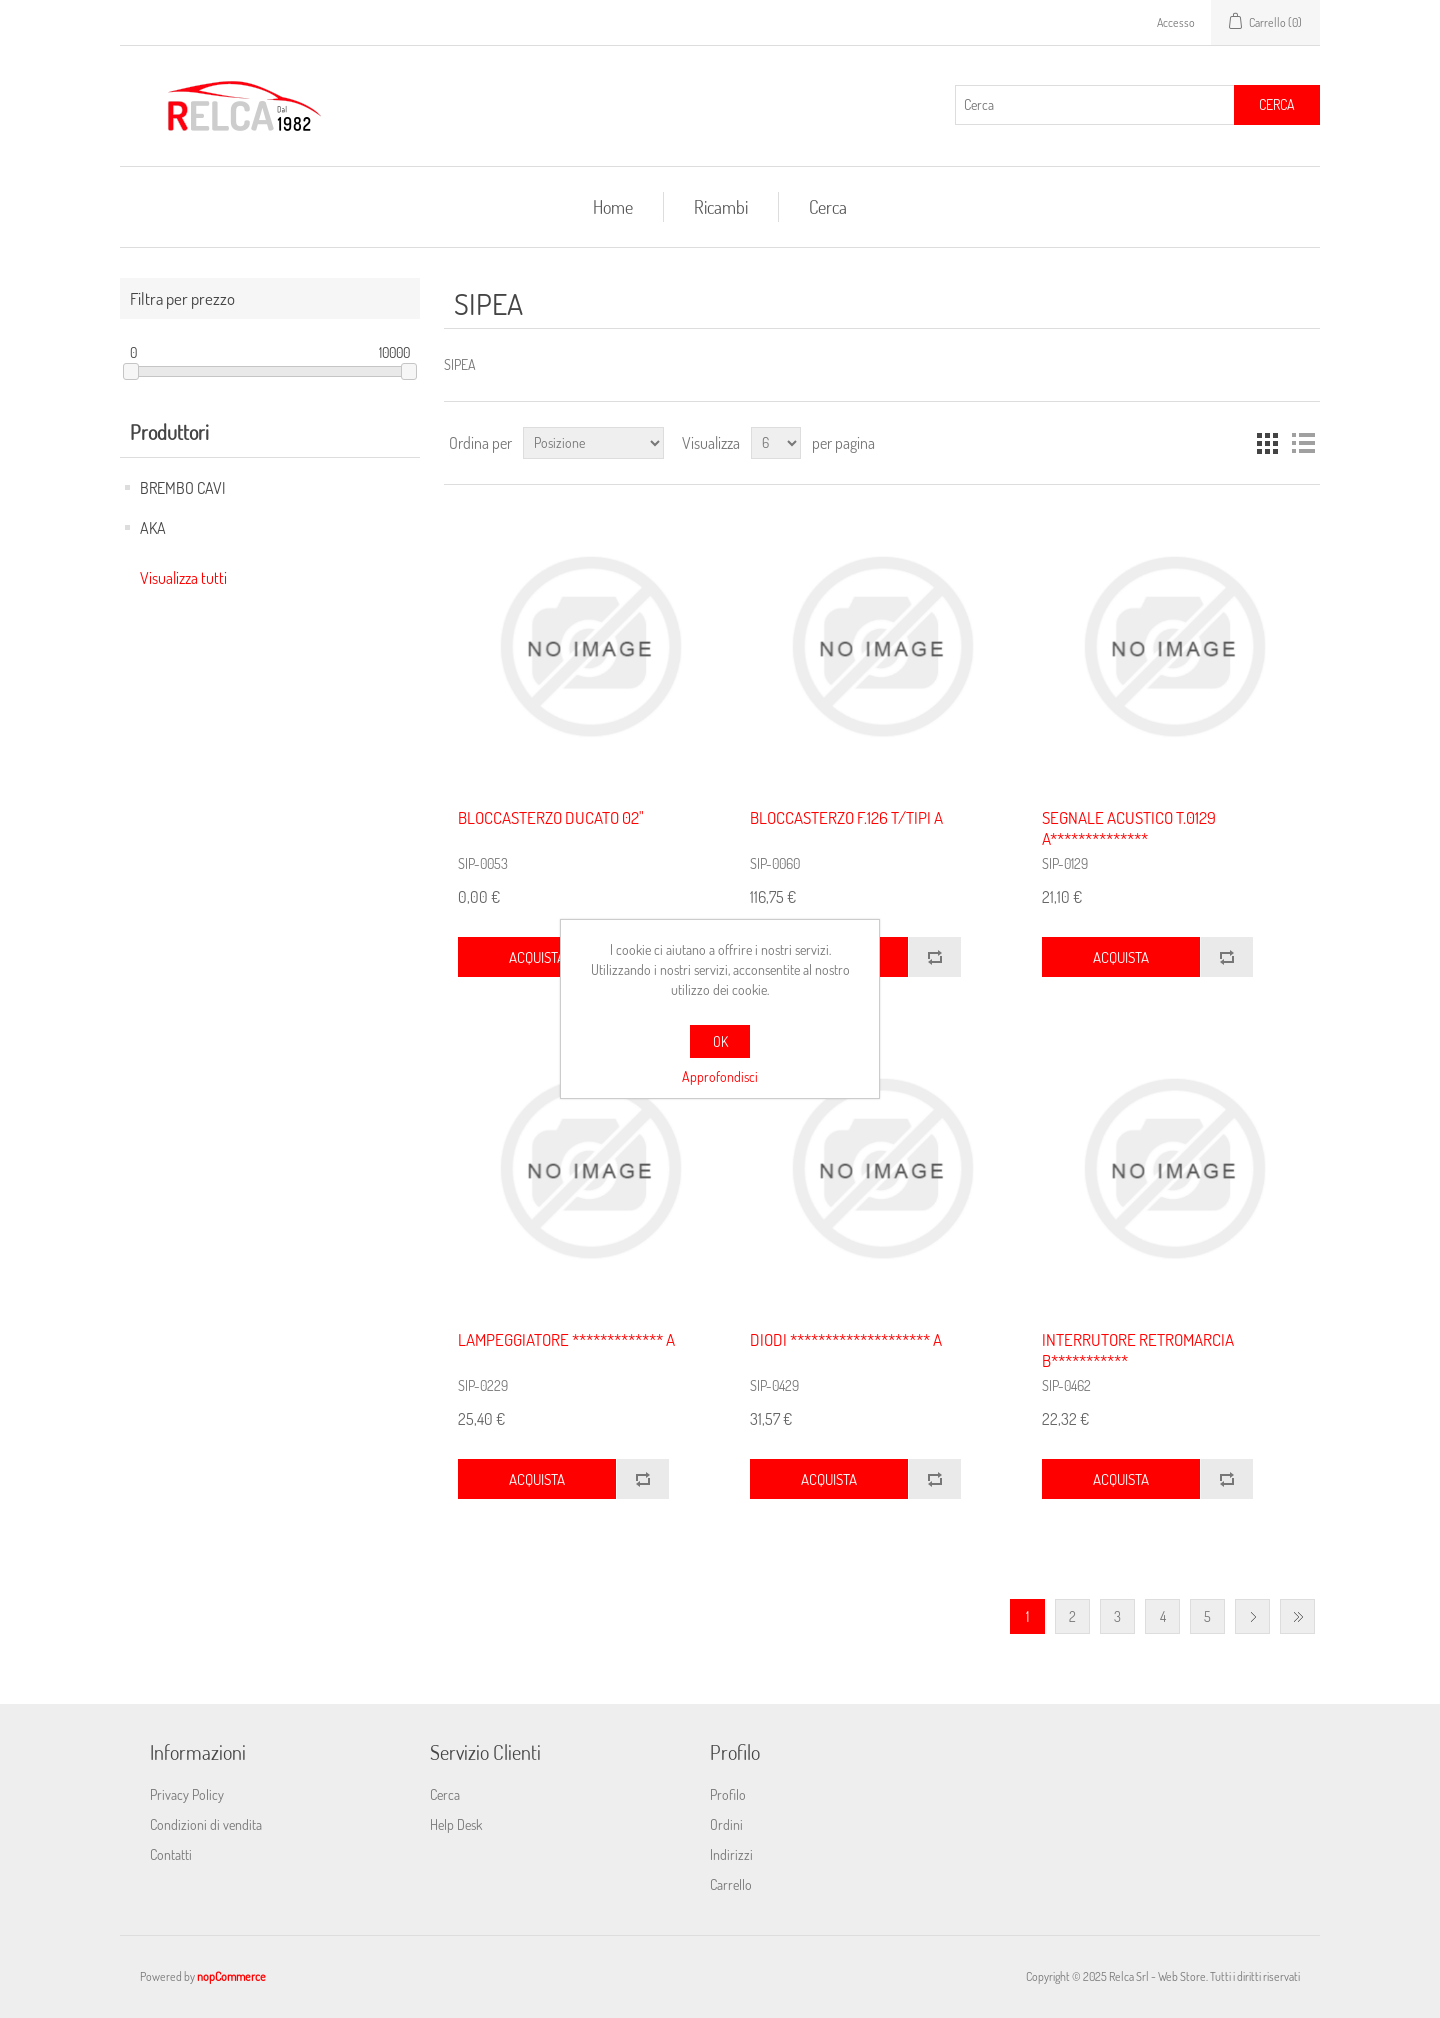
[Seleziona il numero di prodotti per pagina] (776, 443)
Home (613, 207)
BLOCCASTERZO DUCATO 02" (551, 818)
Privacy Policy (187, 1794)
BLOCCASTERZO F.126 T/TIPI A (846, 818)
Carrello (731, 1884)
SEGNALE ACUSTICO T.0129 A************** (1129, 828)
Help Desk (456, 1824)
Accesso (1176, 22)
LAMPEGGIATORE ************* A (566, 1340)
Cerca (1277, 104)
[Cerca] (1095, 105)
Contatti (171, 1854)
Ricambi (721, 207)
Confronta (934, 957)
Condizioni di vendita (206, 1824)
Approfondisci (720, 1076)
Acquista (537, 957)
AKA (153, 528)
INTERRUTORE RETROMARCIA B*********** (1138, 1350)
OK (720, 1041)
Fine (1297, 1616)
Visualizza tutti (183, 578)
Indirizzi (731, 1854)
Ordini (726, 1824)
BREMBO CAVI (182, 488)
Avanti (1252, 1616)
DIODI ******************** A (846, 1340)
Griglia (1267, 443)
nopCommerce (231, 1976)
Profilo (728, 1794)
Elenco (1303, 443)
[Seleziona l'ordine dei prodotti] (593, 443)
